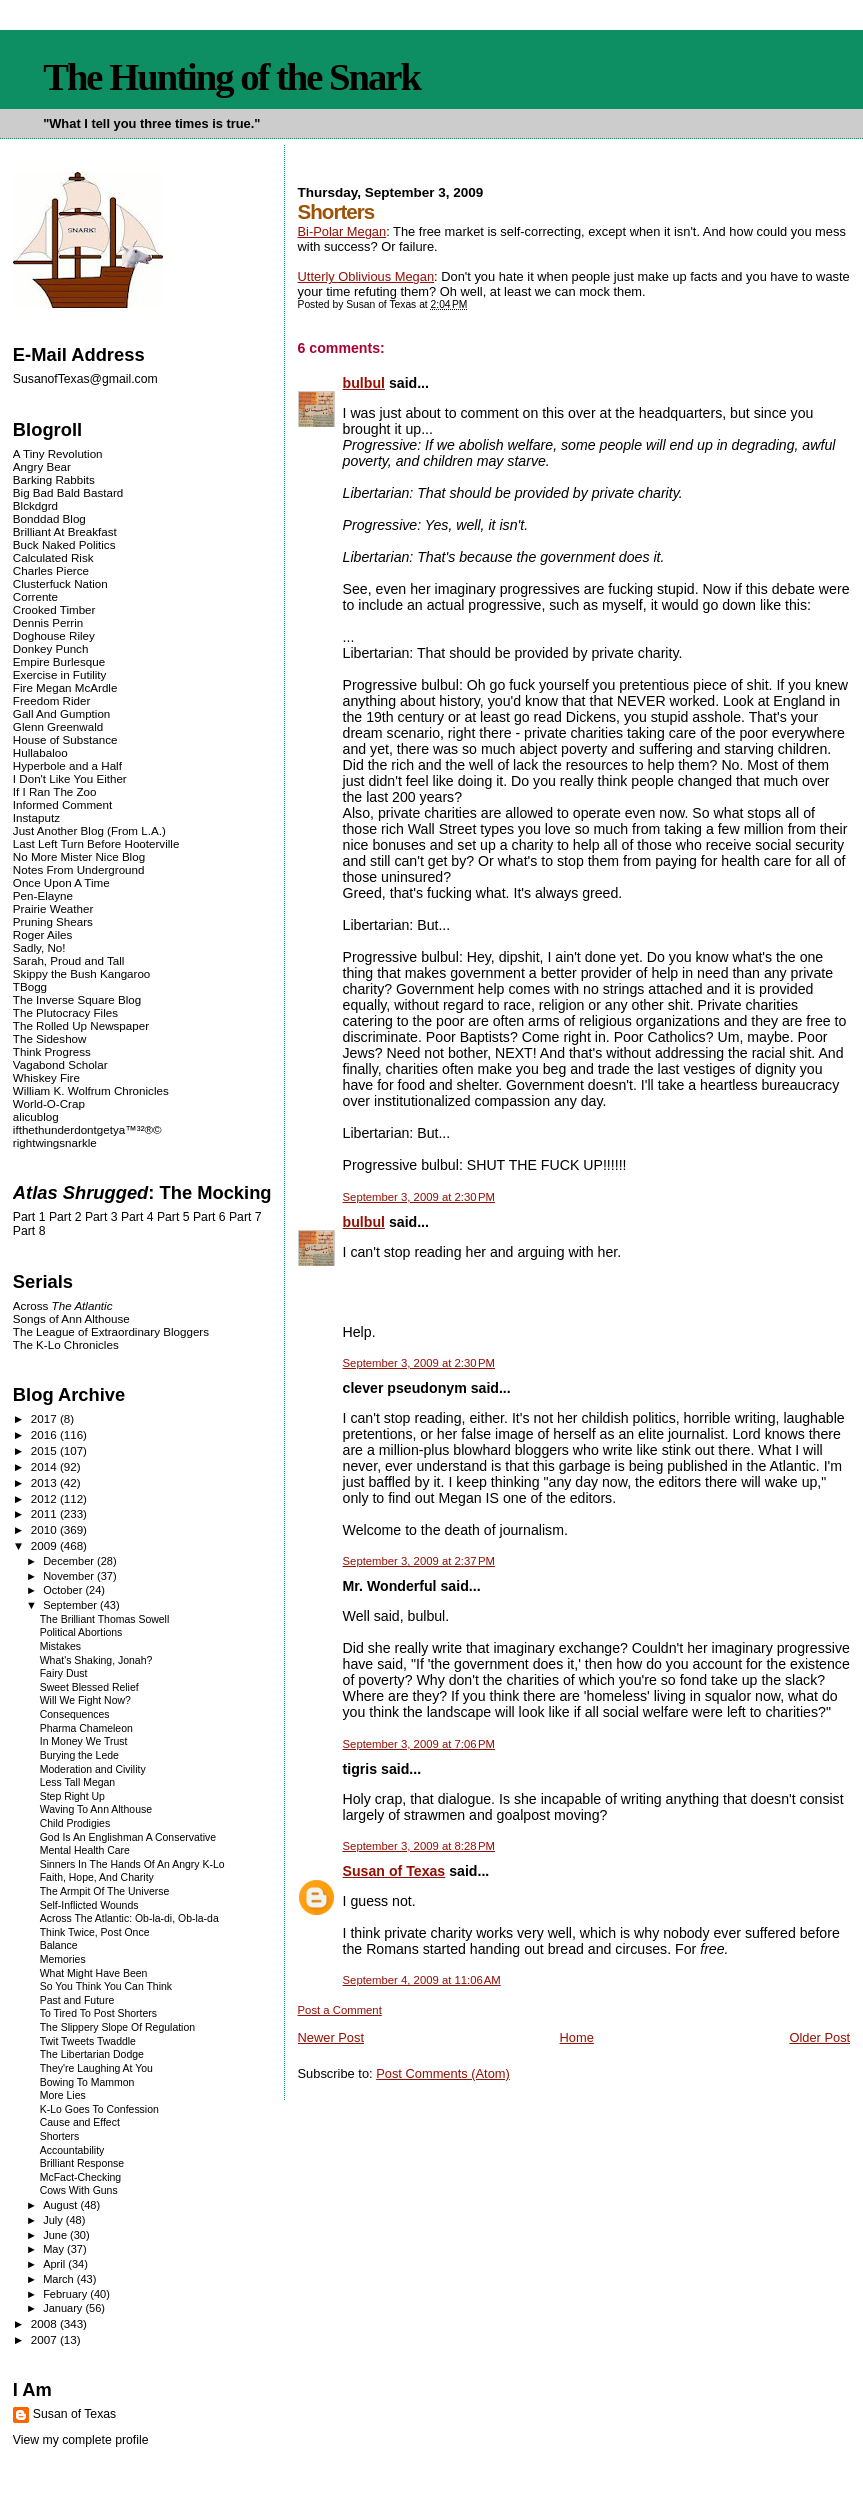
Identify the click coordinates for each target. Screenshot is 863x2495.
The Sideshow (50, 1038)
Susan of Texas (394, 1871)
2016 (45, 1434)
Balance (59, 1945)
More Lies (63, 2095)
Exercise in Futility (60, 674)
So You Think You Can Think (106, 1986)
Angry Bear (42, 466)
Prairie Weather (53, 908)
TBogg (30, 986)
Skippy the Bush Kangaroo (81, 973)
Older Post (819, 2037)
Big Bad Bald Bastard (68, 492)
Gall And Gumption (61, 713)
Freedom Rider (51, 700)
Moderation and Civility (93, 1769)
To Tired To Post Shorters (98, 2013)
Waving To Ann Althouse (96, 1809)
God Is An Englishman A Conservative (128, 1837)
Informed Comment (62, 804)
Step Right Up (72, 1796)
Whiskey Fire (46, 1077)
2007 (45, 2339)
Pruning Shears (53, 921)
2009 (45, 1545)
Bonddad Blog (49, 518)
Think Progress (52, 1051)
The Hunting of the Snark (231, 77)
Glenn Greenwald (58, 726)
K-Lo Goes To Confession (99, 2109)
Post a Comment (340, 2010)
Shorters (60, 2136)
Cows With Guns (79, 2190)
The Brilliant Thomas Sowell (105, 1619)
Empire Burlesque (59, 661)
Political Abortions (81, 1632)
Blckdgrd (35, 505)
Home (577, 2037)
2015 (45, 1450)
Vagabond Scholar (60, 1064)
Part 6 (209, 1217)
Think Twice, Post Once (95, 1932)
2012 (45, 1498)
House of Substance (65, 739)
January (64, 2308)
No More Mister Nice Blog (79, 856)
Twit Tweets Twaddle (88, 2041)
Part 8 (29, 1231)
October (64, 1590)
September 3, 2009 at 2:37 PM (419, 1561)
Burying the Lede (79, 1755)
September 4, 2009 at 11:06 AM (422, 1980)
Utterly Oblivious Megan (366, 276)
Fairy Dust (64, 1673)
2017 (45, 1418)
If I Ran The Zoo (55, 791)
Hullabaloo (40, 752)
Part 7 (245, 1217)
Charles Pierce (51, 570)
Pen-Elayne (43, 895)
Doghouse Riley (54, 635)
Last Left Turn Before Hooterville (96, 843)
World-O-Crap (49, 1103)
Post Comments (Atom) (443, 2073)
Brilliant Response (82, 2163)
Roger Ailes (42, 934)
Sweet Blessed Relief (89, 1687)
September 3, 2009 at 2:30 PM (419, 1197)
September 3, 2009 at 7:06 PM (419, 1744)
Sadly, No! (39, 947)
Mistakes (60, 1646)
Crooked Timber (54, 609)
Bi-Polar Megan (342, 231)
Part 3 (101, 1217)
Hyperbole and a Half (67, 765)
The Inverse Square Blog (77, 999)
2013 (45, 1482)
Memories (63, 1959)
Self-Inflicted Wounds (89, 1905)
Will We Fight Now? (85, 1700)
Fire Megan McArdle (65, 687)
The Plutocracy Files (65, 1012)
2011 (45, 1513)
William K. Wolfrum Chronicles (91, 1090)
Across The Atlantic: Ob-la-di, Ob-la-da (129, 1918)
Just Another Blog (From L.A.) (89, 830)
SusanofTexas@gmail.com (85, 379)
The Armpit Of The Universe (105, 1891)
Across (63, 1305)
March (60, 2279)
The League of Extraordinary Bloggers (111, 1331)
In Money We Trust (84, 1741)
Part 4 (137, 1217)
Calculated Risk (53, 557)
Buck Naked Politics (64, 544)
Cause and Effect (80, 2122)
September (71, 1605)
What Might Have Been (94, 1973)
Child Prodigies (75, 1823)
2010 (45, 1529)
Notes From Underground (79, 869)
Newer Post (331, 2037)
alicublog (36, 1116)
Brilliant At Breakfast (65, 531)
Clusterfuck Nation (60, 583)
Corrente (35, 596)
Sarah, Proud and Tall (68, 960)
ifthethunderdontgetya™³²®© (87, 1129)
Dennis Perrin (48, 622)
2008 (45, 2323)
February (66, 2294)
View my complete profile (81, 2440)
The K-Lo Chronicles (66, 1344)
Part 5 (173, 1217)
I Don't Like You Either (70, 778)
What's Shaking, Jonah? (96, 1660)
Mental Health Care (85, 1850)
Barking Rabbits (54, 479)
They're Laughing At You (96, 2068)
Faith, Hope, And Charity (97, 1877)
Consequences (75, 1714)
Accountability (72, 2150)
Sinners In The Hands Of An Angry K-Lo (132, 1864)
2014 (45, 1466)
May (55, 2249)
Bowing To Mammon (87, 2082)
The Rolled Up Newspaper (81, 1025)
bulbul (364, 383)
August (61, 2205)
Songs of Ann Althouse (71, 1318)
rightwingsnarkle (55, 1142)
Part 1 (29, 1217)
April (55, 2264)
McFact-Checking (80, 2177)
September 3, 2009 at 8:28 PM (419, 1846)
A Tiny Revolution (58, 453)
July (54, 2220)
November (70, 1576)
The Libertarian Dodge (92, 2054)
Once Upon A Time (61, 882)
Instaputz (36, 817)
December (70, 1561)
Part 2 (65, 1217)
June (56, 2235)
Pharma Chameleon (86, 1728)
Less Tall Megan (77, 1782)
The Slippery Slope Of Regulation (117, 2027)
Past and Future (77, 2000)
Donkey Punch (51, 648)
